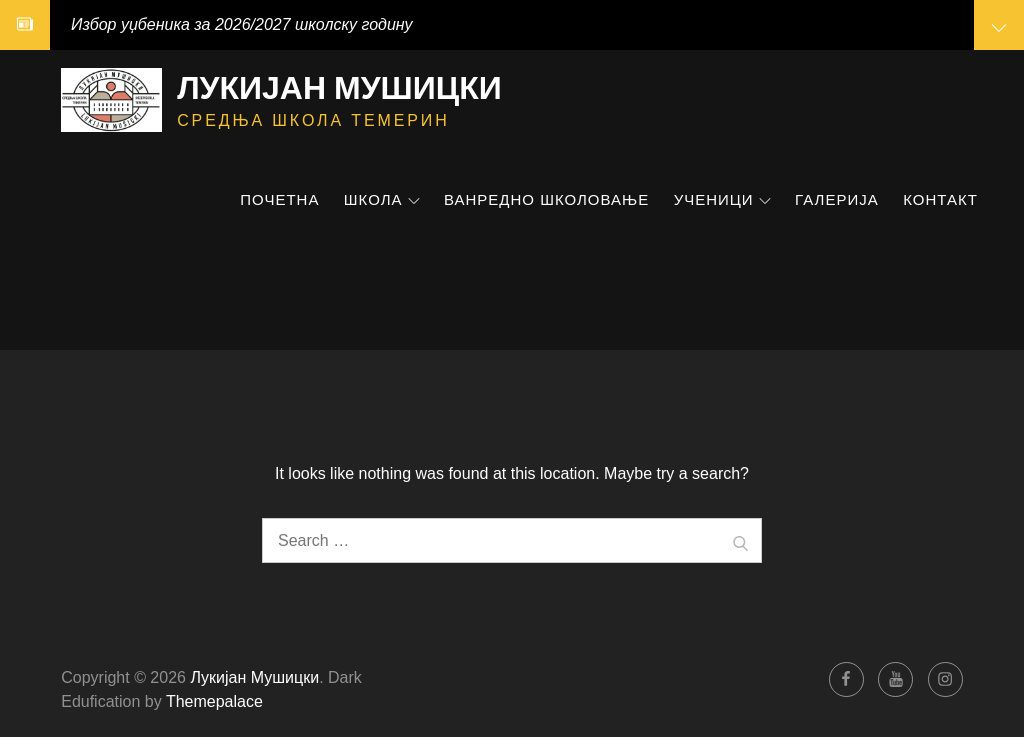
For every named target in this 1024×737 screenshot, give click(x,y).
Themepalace (214, 701)
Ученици (722, 199)
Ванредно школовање (546, 199)
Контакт (940, 199)
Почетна (279, 199)
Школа (382, 199)
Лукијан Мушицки (339, 87)
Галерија (837, 199)
